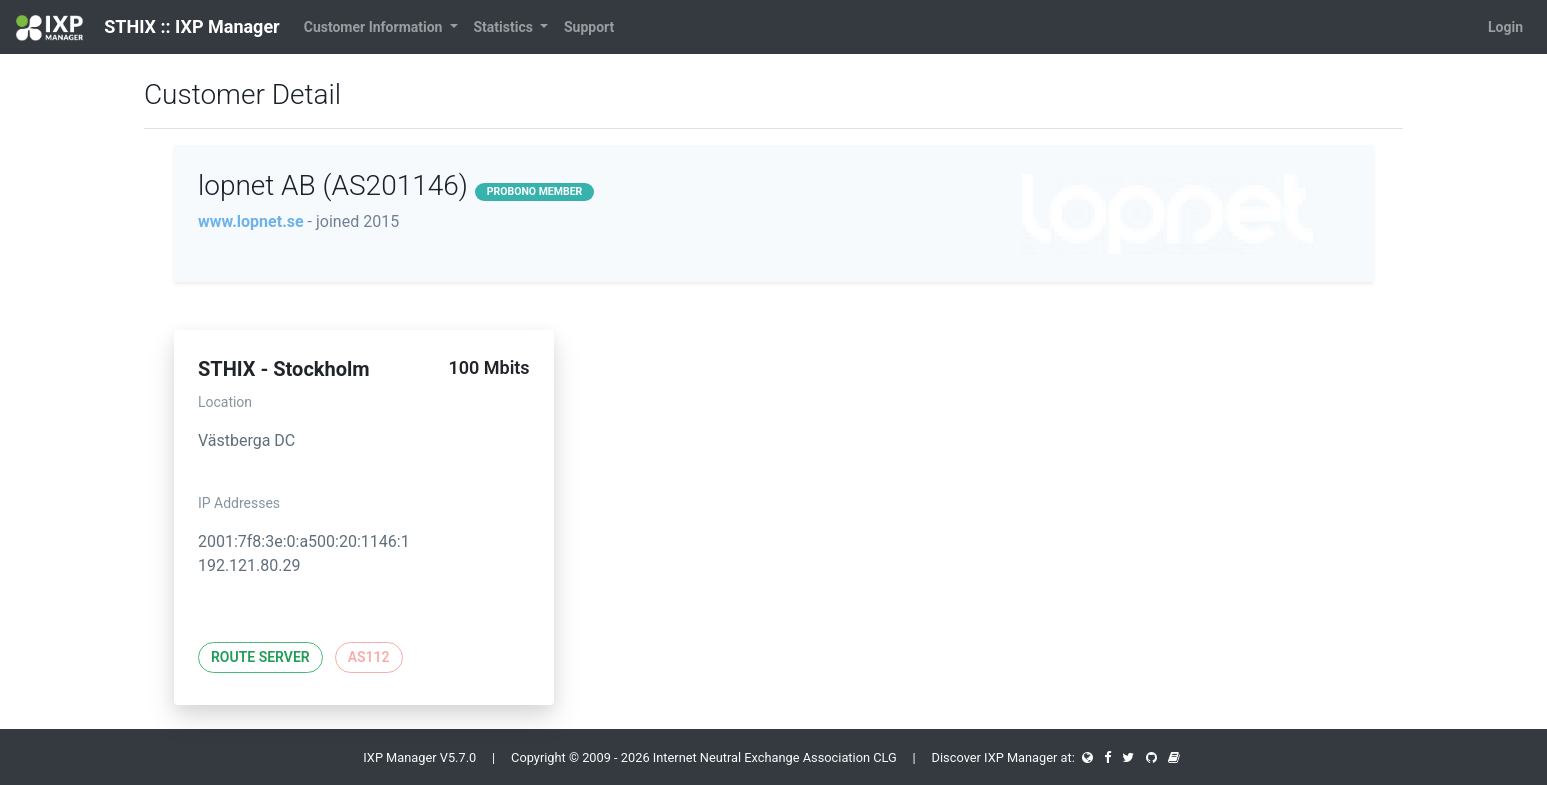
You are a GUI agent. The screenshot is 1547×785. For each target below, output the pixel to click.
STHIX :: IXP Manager (148, 28)
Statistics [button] (505, 27)
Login (1505, 27)
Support (589, 27)
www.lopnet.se (251, 221)
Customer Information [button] (375, 27)
